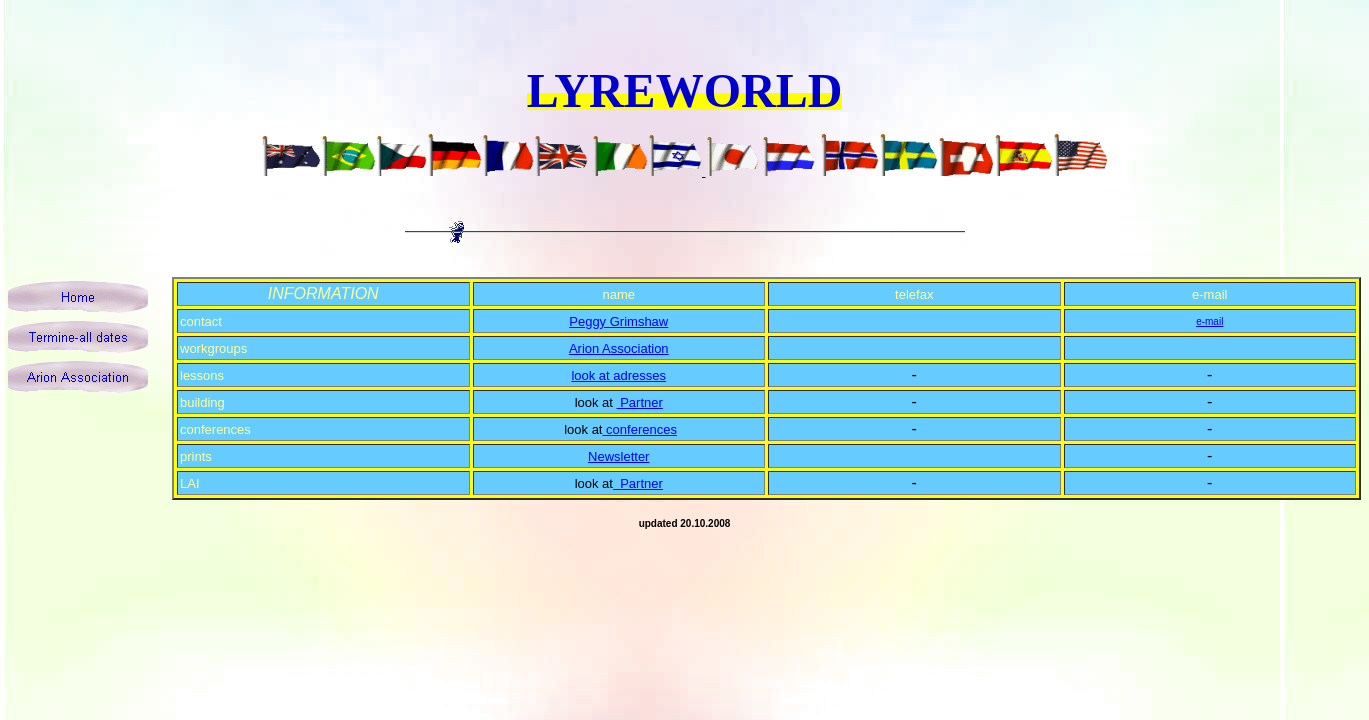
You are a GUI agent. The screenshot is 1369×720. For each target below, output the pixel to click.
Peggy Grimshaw (618, 321)
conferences (639, 429)
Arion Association (619, 348)
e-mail (1209, 321)
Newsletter (618, 456)
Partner (640, 402)
